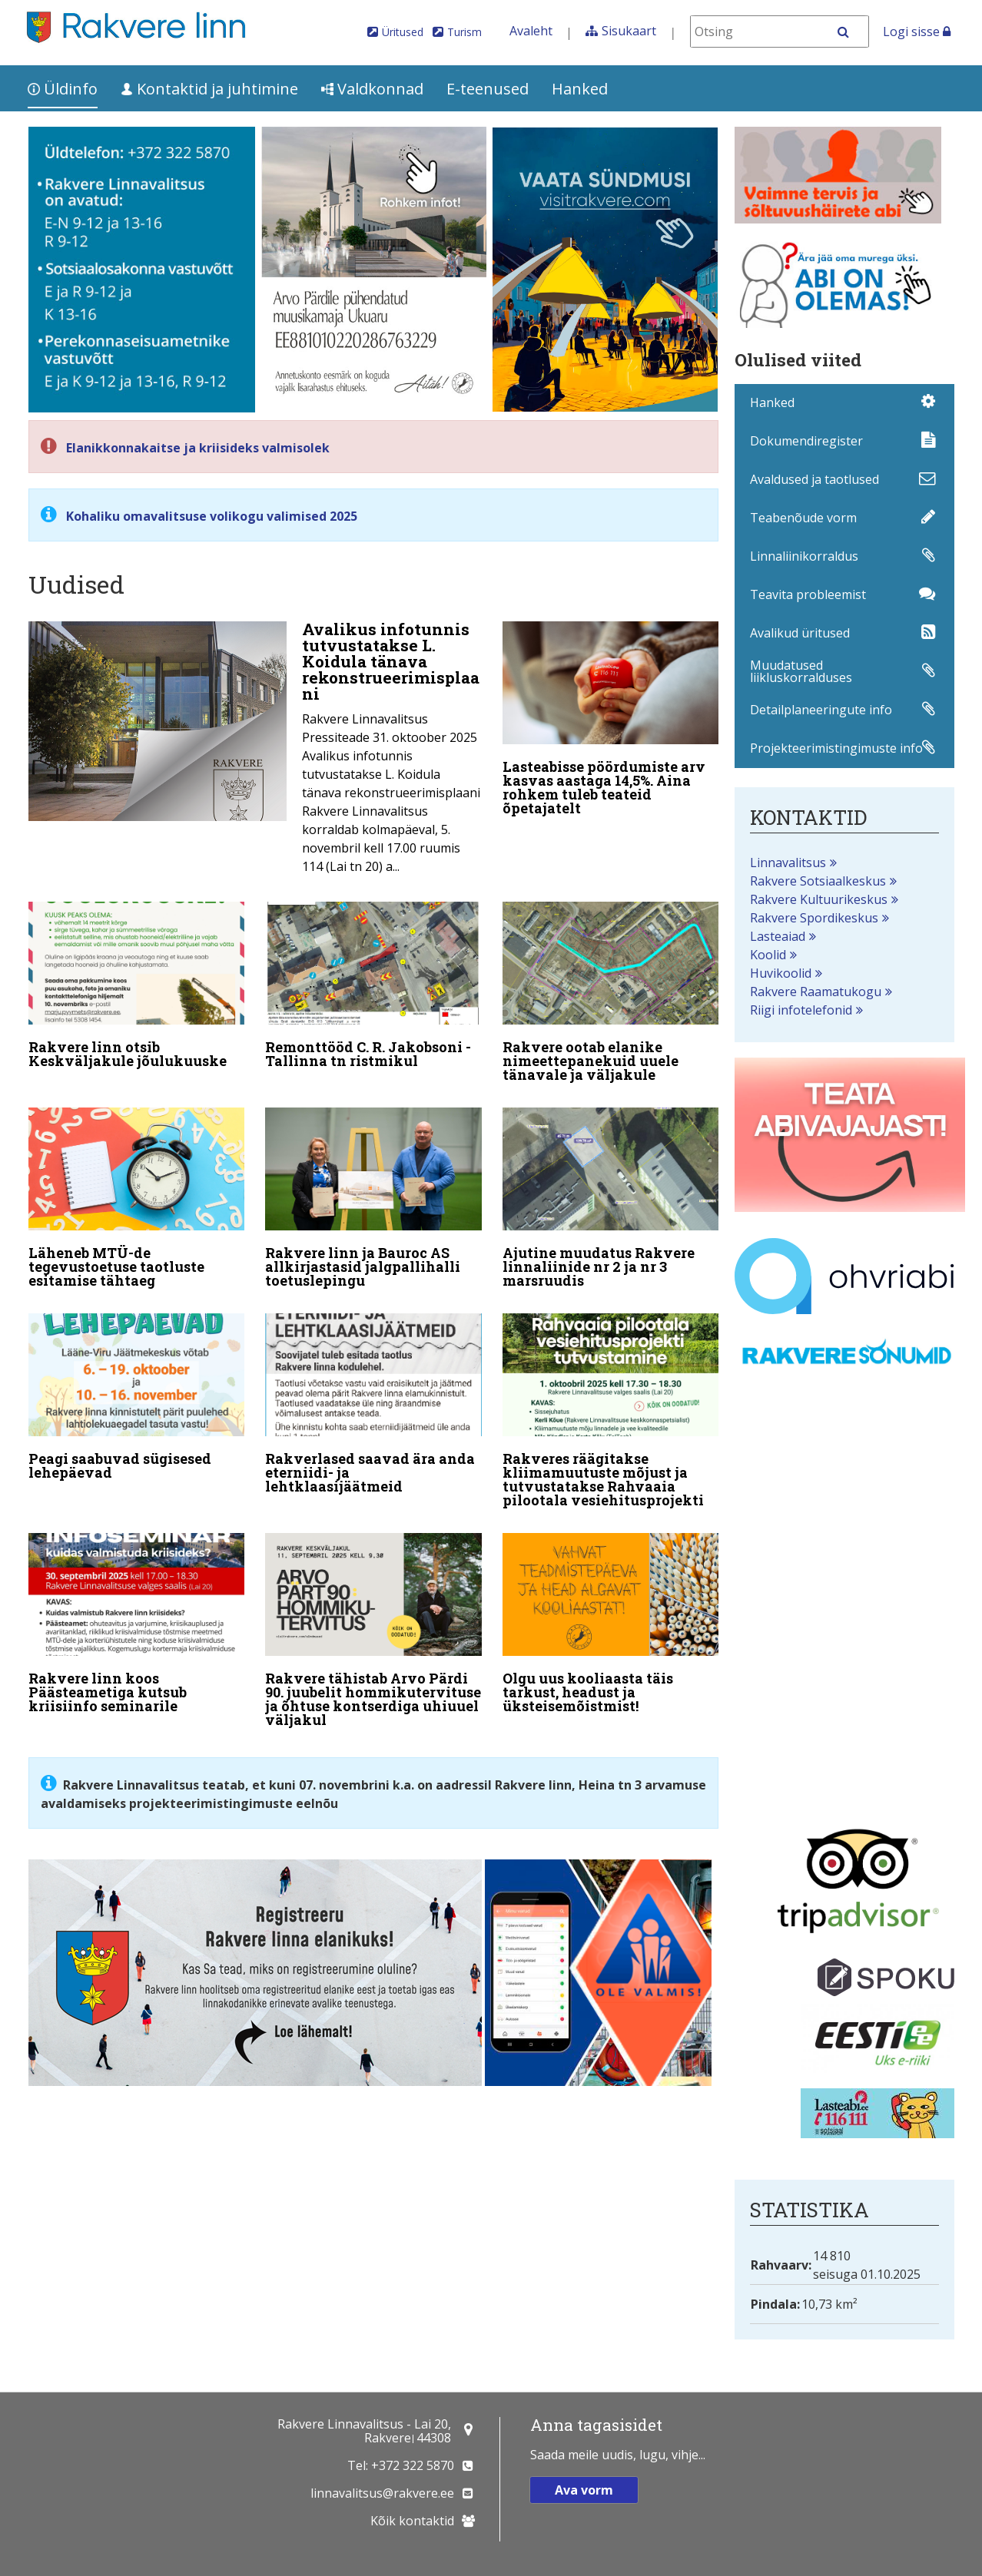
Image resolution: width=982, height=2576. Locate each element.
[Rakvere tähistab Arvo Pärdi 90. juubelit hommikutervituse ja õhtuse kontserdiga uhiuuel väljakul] (373, 1632)
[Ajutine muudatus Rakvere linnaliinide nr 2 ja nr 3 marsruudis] (611, 1201)
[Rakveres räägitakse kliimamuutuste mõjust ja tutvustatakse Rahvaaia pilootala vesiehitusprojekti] (611, 1414)
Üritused (402, 32)
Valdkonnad (372, 88)
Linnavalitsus (788, 862)
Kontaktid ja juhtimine (209, 88)
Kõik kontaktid (412, 2520)
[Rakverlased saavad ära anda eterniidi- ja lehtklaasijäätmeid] (373, 1407)
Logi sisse (916, 31)
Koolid (768, 954)
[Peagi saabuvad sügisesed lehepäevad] (136, 1400)
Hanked (580, 88)
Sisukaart (629, 30)
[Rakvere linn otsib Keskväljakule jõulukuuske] (136, 988)
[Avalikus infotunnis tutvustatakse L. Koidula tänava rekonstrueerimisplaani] (255, 752)
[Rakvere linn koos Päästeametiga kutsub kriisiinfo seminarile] (136, 1626)
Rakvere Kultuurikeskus (818, 899)
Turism (464, 32)
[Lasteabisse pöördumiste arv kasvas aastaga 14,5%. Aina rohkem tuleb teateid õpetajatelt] (611, 722)
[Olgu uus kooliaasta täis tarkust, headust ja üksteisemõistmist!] (611, 1626)
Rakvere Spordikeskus (814, 917)
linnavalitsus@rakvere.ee (382, 2493)
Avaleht (530, 30)
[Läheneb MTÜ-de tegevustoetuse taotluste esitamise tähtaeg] (136, 1201)
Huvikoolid (780, 973)
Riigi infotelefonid (801, 1010)
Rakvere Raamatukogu (815, 991)
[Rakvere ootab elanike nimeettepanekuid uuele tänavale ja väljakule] (611, 995)
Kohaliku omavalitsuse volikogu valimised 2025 (211, 516)
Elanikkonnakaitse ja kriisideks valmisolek (198, 447)
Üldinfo (63, 88)
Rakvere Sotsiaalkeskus (818, 880)
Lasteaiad (777, 936)
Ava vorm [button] (584, 2490)
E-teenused (487, 88)
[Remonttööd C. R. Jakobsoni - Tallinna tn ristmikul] (373, 988)
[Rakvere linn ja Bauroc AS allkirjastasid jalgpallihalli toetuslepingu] (373, 1201)
